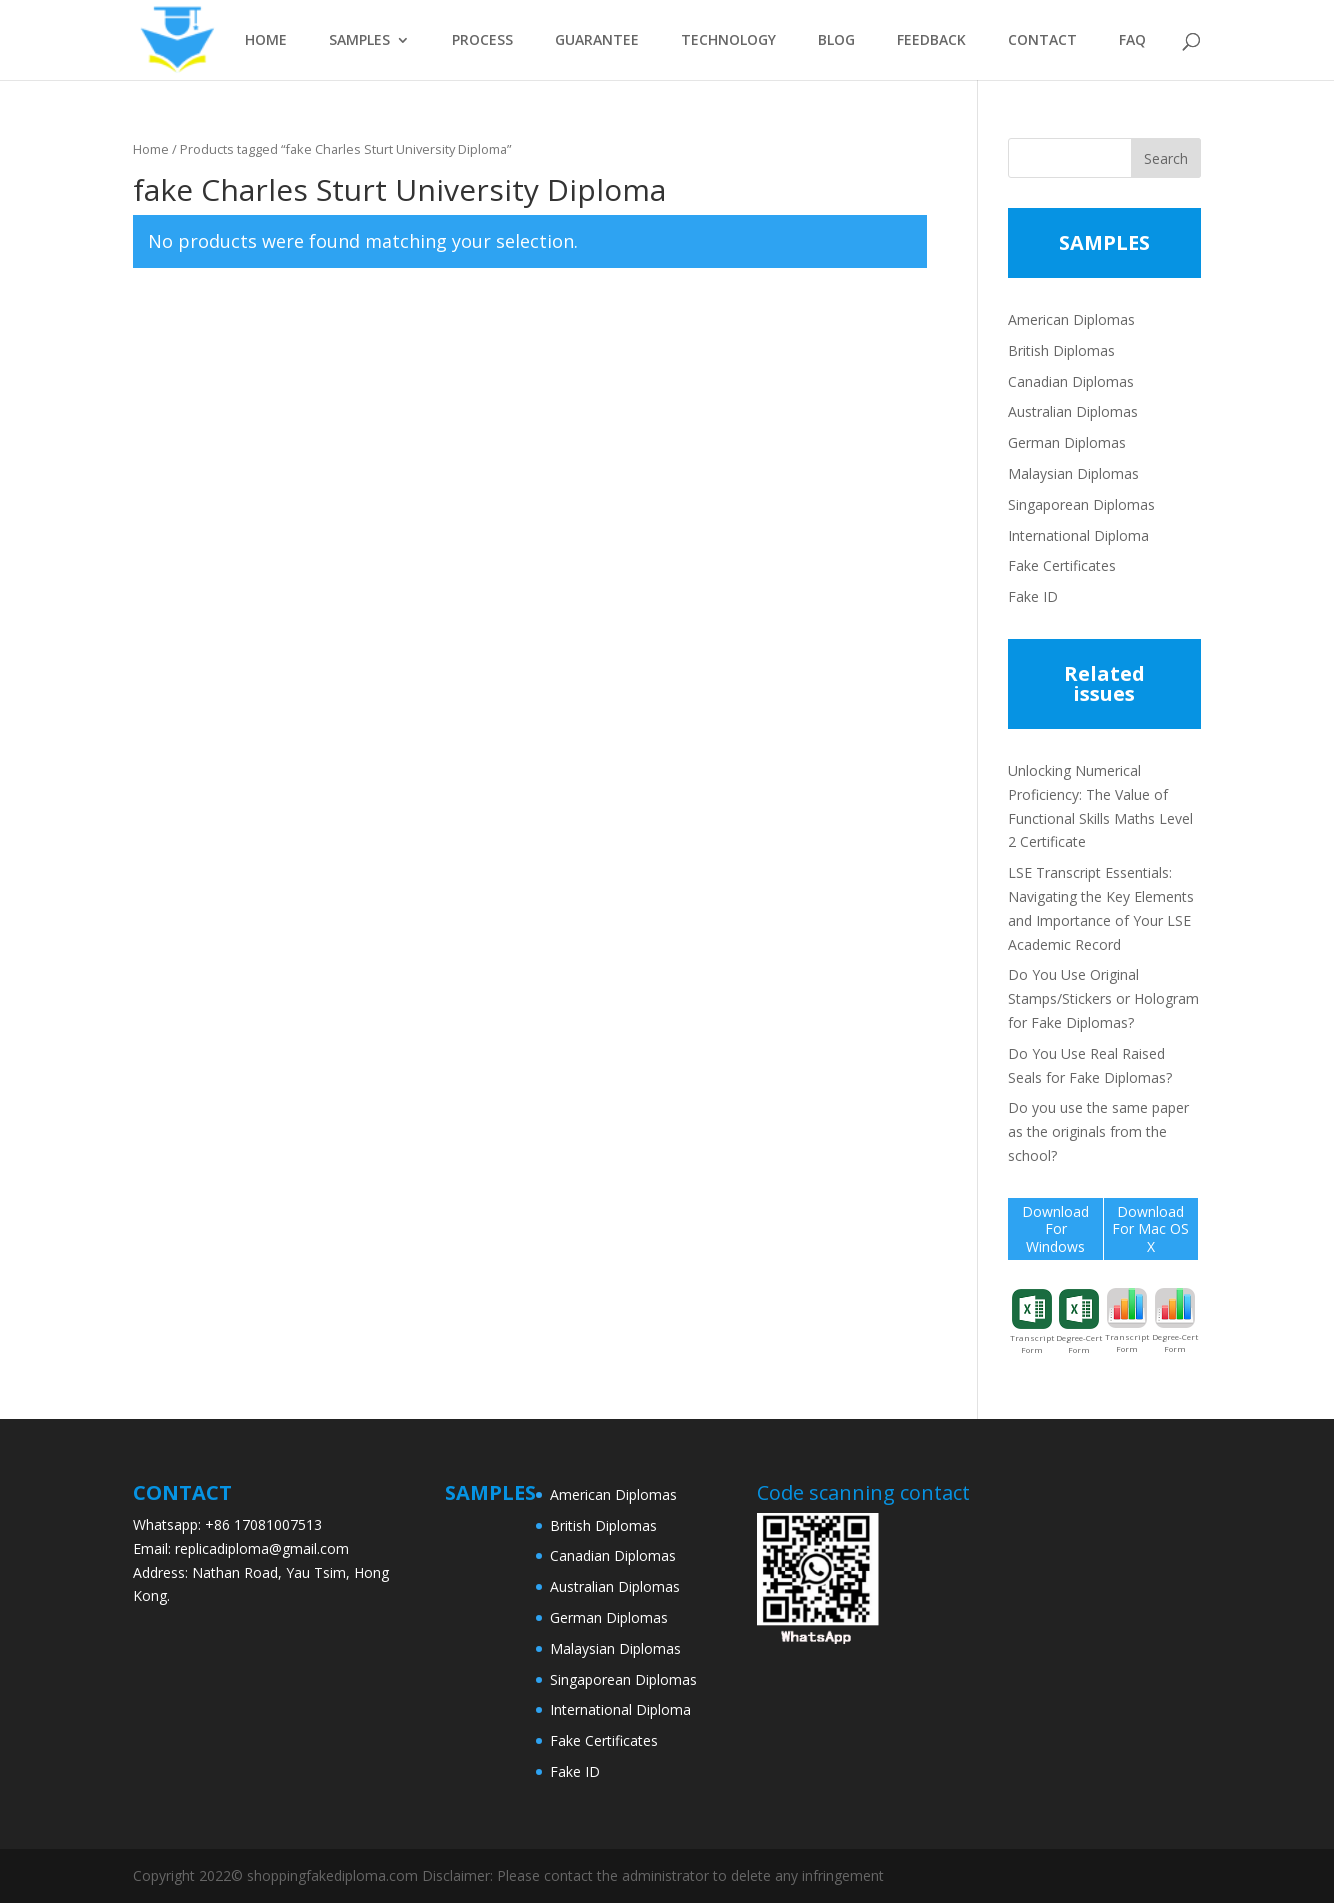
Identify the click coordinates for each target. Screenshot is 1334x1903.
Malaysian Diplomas (1073, 473)
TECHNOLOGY (728, 41)
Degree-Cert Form (1079, 1322)
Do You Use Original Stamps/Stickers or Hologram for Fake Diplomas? (1103, 998)
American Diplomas (1071, 319)
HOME (266, 41)
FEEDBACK (931, 41)
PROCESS (482, 41)
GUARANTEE (597, 41)
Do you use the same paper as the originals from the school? (1098, 1131)
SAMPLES (359, 41)
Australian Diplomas (1073, 411)
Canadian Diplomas (1071, 381)
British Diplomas (1061, 350)
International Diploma (1078, 535)
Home (151, 149)
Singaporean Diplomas (1081, 504)
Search (1166, 158)
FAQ (1132, 41)
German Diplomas (1067, 442)
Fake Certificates (1062, 565)
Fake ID (1033, 596)
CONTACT (1042, 41)
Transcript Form (1032, 1322)
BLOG (836, 41)
